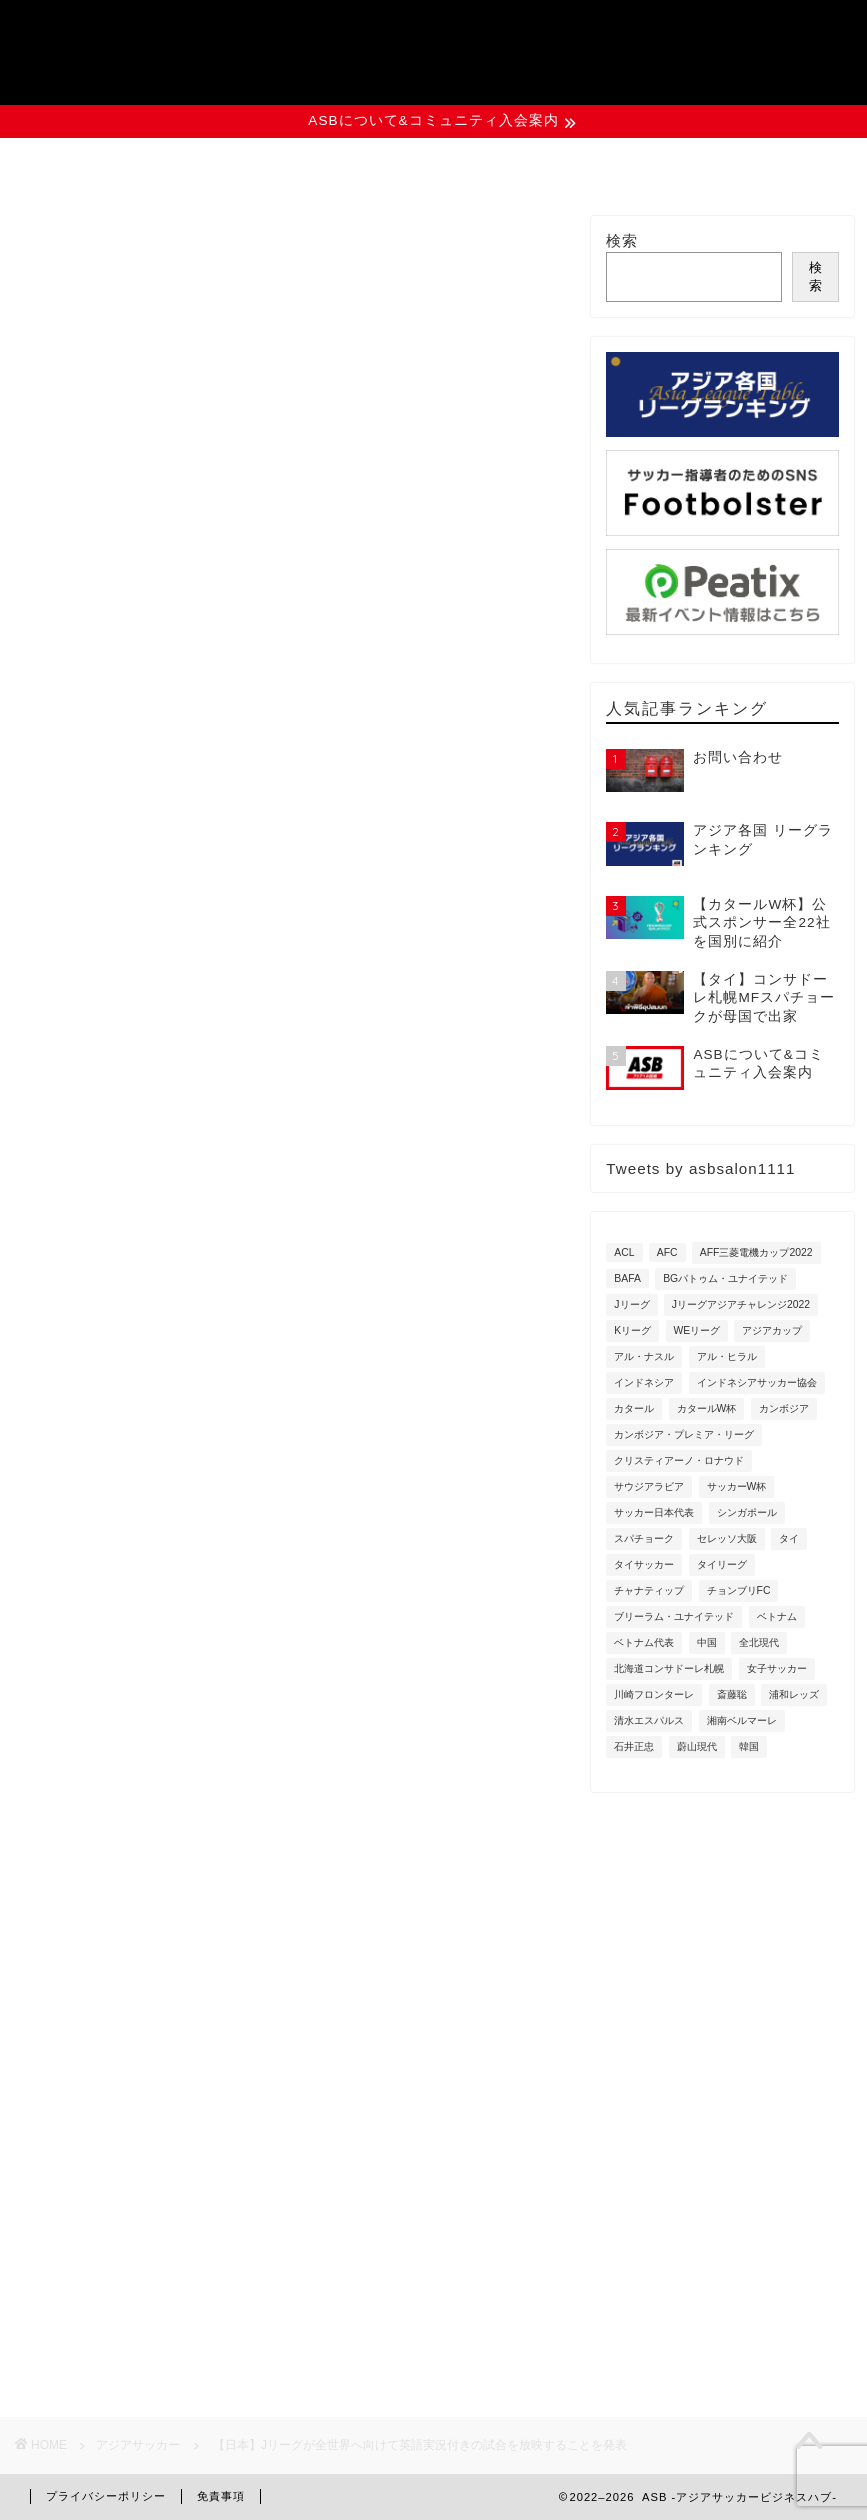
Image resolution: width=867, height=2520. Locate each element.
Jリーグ (68, 1203)
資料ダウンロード (538, 164)
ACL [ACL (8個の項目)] (624, 1252)
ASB (434, 44)
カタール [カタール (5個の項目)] (634, 1408)
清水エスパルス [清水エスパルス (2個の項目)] (649, 1720)
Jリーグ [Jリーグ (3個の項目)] (631, 1304)
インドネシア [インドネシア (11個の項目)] (644, 1382)
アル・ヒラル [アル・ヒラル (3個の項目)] (727, 1356)
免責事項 (221, 2496)
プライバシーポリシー (106, 2496)
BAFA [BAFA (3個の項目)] (627, 1278)
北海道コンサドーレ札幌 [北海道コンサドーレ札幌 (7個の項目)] (669, 1668)
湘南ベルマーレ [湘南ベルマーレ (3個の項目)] (742, 1720)
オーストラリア (156, 1203)
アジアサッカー (78, 244)
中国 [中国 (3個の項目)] (707, 1642)
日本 (349, 1203)
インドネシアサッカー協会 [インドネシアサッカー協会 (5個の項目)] (757, 1382)
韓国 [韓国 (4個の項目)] (749, 1746)
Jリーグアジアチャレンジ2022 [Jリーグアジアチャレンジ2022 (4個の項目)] (741, 1304)
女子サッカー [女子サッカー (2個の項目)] (777, 1668)
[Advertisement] (290, 1633)
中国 (293, 1203)
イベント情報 (332, 164)
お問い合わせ (744, 164)
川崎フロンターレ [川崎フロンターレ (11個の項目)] (654, 1694)
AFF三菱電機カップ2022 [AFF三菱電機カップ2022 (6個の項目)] (756, 1252)
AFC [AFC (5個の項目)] (667, 1252)
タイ (237, 1203)
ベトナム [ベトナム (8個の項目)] (777, 1616)
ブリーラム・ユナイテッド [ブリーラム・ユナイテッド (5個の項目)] (674, 1616)
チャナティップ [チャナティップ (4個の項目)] (649, 1590)
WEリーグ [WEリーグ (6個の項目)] (697, 1330)
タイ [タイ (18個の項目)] (789, 1538)
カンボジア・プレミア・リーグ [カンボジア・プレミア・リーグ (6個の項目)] (684, 1434)
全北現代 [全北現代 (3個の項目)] (759, 1642)
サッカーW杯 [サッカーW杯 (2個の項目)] (737, 1486)
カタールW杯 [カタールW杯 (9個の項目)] (707, 1408)
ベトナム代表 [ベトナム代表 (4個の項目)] (644, 1642)
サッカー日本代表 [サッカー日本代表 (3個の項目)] (654, 1512)
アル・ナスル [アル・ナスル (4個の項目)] (644, 1356)
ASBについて (125, 164)
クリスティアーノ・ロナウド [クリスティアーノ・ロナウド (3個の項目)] (679, 1460)
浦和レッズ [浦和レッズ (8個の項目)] (794, 1694)
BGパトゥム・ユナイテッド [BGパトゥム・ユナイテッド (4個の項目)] (725, 1278)
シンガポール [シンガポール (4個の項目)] (747, 1512)
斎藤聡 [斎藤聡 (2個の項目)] (732, 1694)
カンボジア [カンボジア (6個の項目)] (784, 1408)
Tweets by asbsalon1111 (700, 1168)
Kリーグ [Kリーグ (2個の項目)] (632, 1330)
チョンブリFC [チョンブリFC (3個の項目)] (739, 1590)
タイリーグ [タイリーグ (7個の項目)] (722, 1564)
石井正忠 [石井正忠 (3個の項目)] (634, 1746)
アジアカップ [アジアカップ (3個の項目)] (772, 1330)
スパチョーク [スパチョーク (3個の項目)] (644, 1538)
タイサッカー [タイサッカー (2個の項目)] (644, 1564)
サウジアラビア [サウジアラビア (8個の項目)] (649, 1486)
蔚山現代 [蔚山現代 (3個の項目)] (697, 1746)
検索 (622, 240)
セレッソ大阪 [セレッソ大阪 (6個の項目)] (727, 1538)
